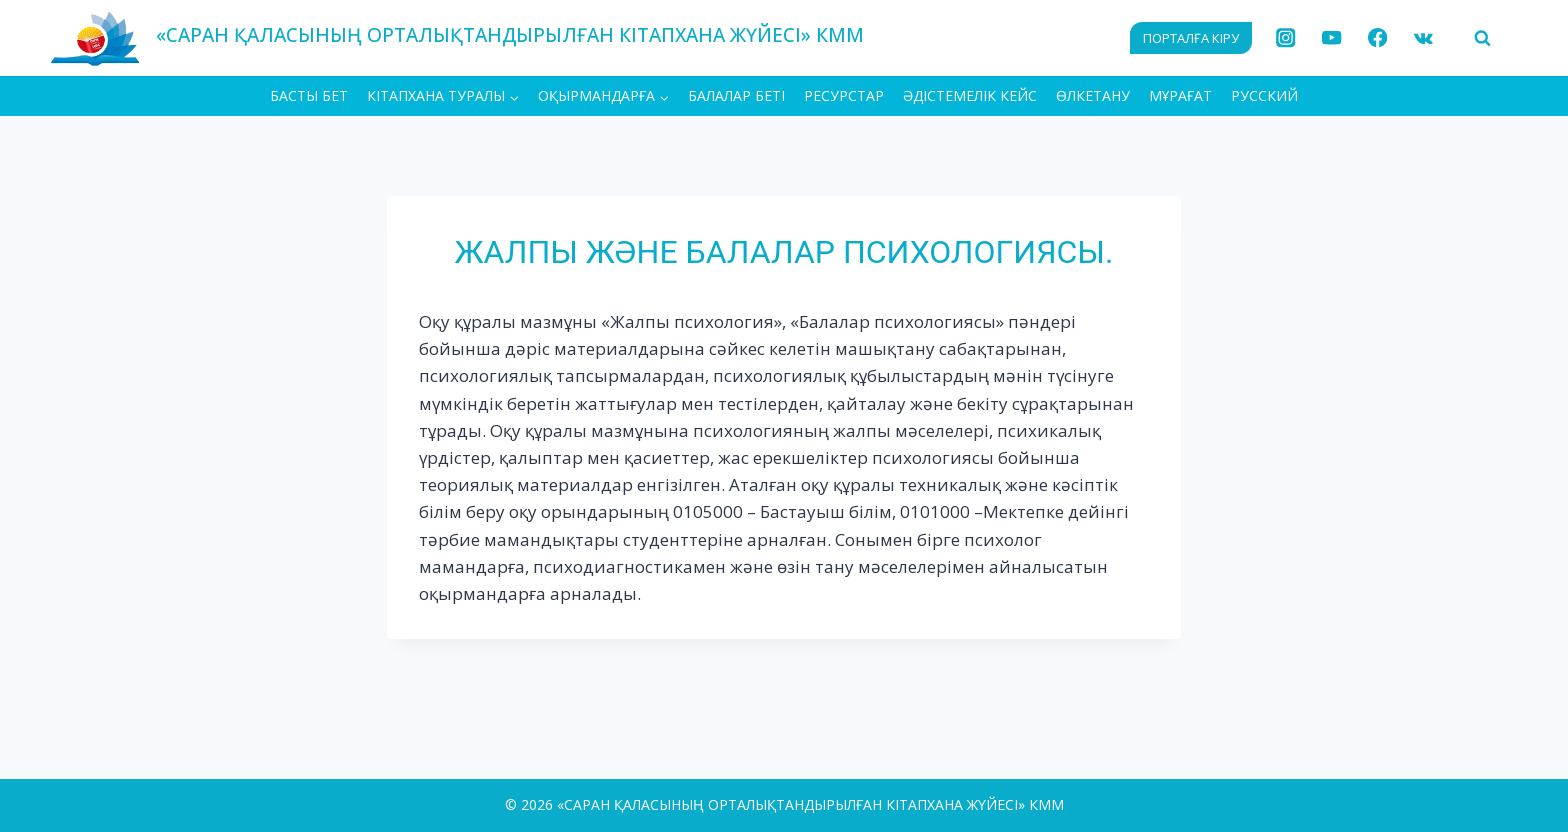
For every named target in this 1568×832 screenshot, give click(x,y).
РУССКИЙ (1264, 95)
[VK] (1423, 38)
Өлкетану (1093, 95)
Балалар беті (736, 95)
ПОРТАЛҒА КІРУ (1191, 38)
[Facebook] (1377, 38)
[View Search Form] (1482, 38)
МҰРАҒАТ (1180, 95)
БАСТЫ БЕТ (309, 95)
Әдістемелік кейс (970, 95)
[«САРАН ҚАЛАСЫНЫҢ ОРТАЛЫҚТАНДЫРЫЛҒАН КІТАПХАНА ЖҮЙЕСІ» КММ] (457, 37)
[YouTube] (1331, 38)
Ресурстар (844, 95)
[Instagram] (1286, 38)
